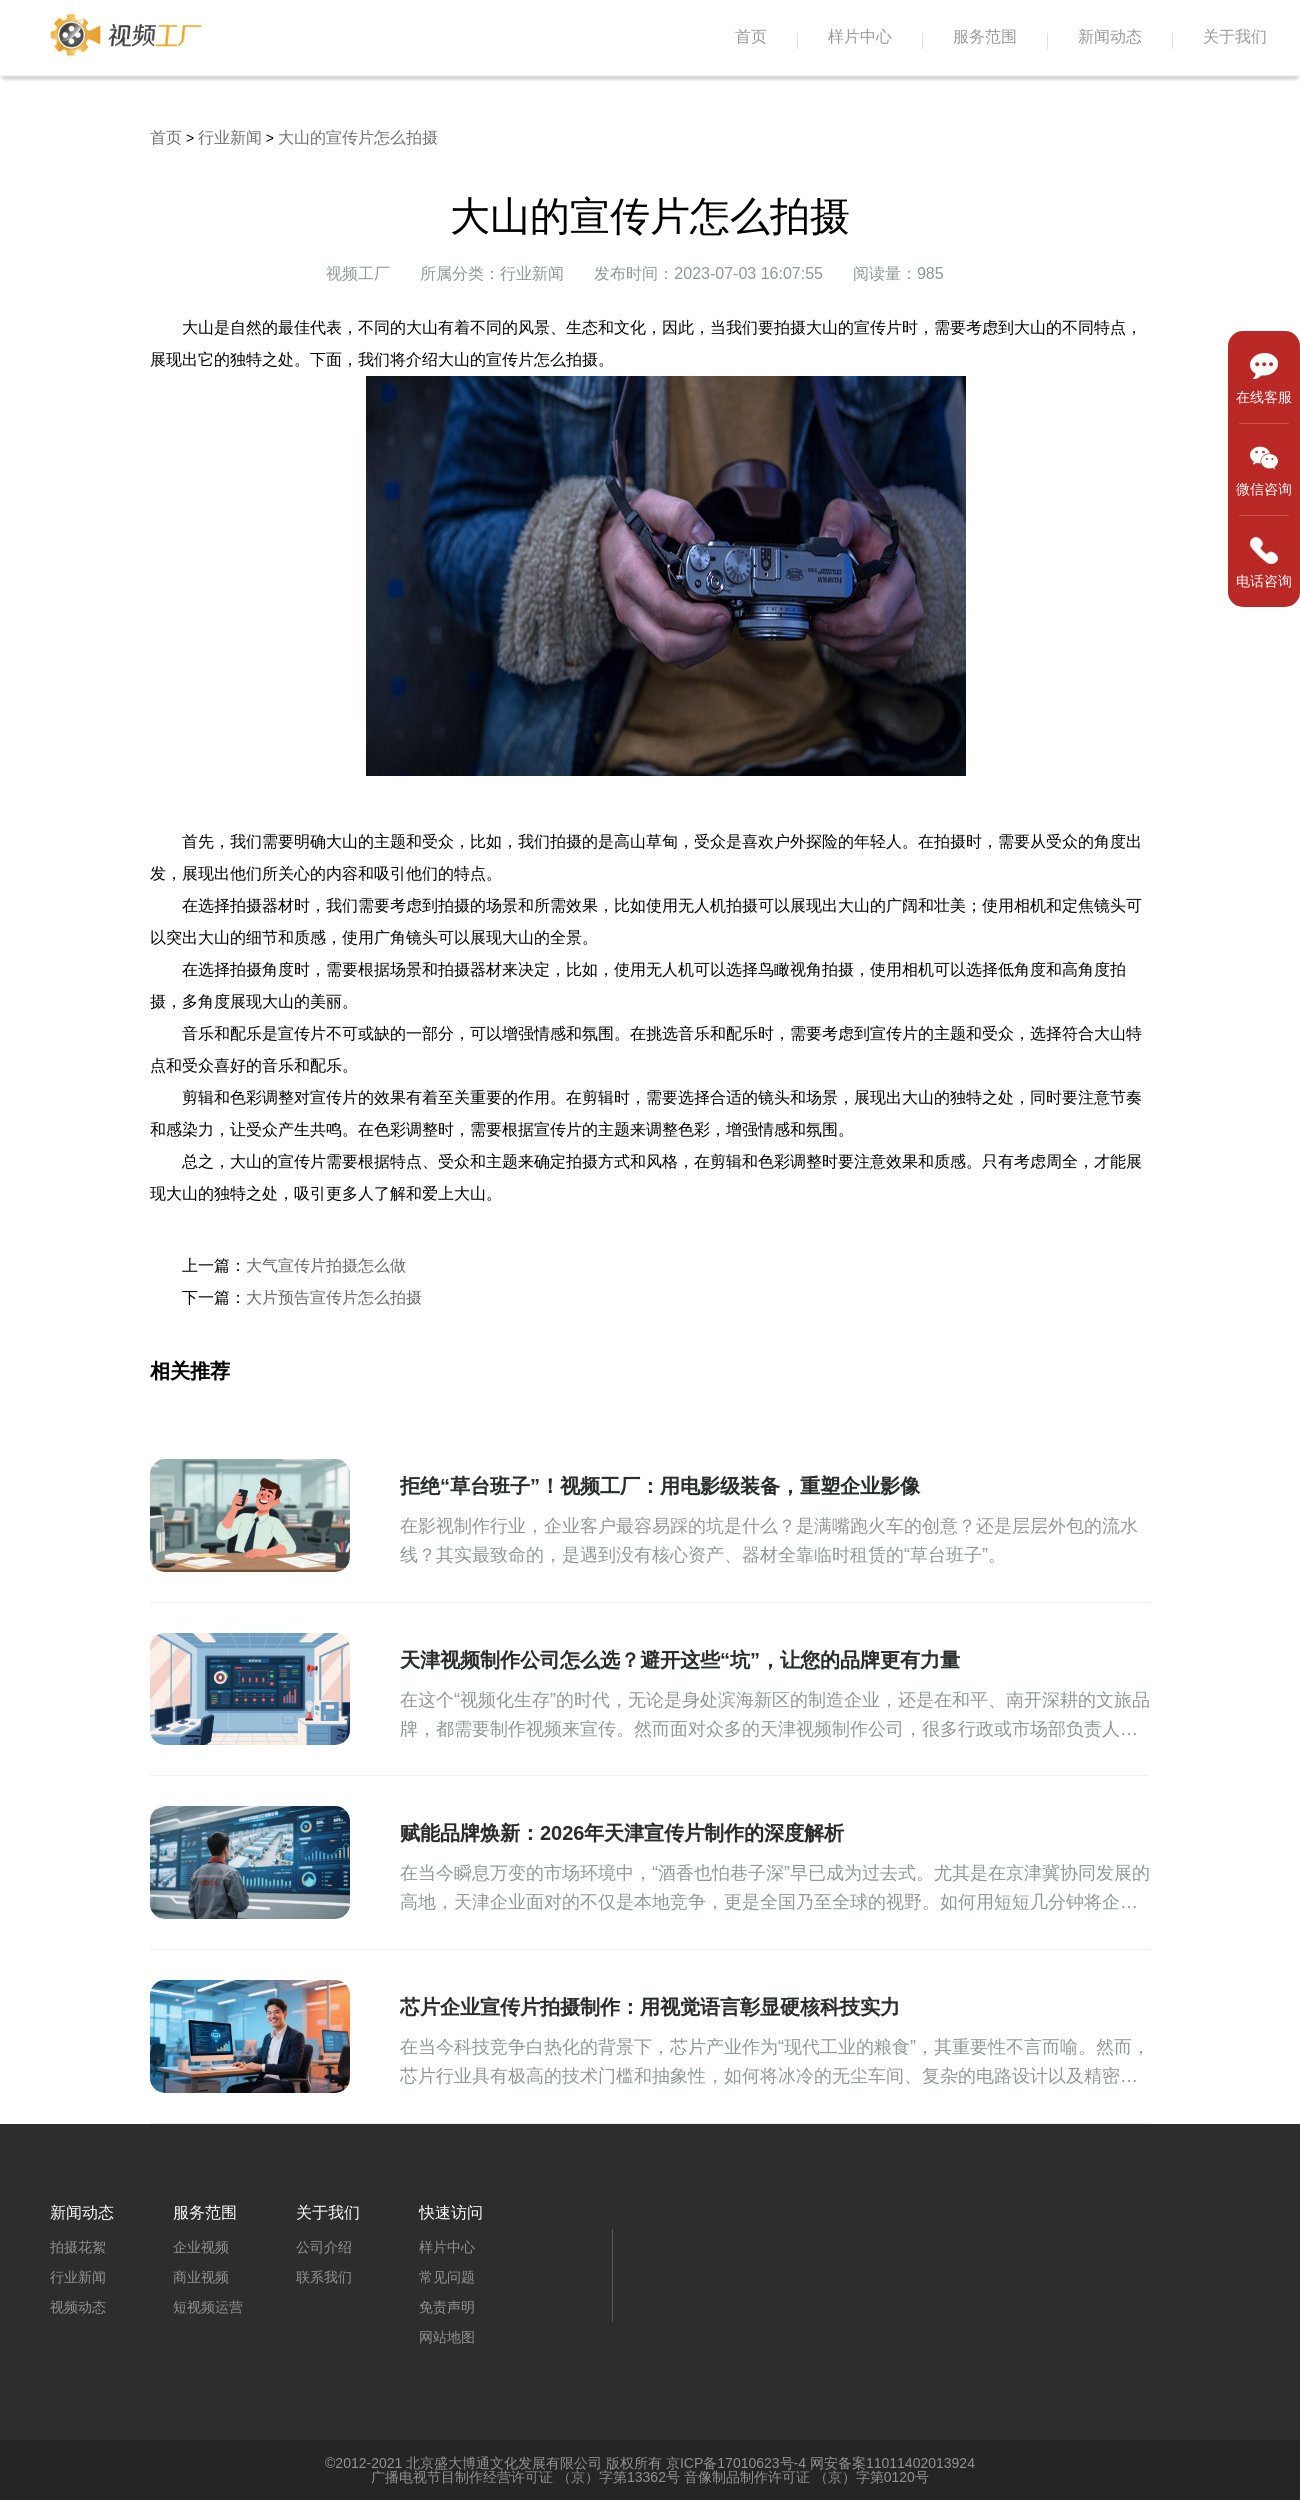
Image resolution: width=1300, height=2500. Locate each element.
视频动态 (78, 2307)
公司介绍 (324, 2247)
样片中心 (860, 36)
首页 (751, 36)
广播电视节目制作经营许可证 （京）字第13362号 (525, 2477)
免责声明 (447, 2307)
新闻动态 (1110, 36)
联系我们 (324, 2277)
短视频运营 (208, 2307)
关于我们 (1235, 36)
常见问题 (447, 2277)
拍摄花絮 (78, 2247)
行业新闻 (230, 137)
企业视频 (201, 2247)
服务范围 (985, 36)
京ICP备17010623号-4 (736, 2463)
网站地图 (447, 2337)
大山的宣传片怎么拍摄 (358, 137)
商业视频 (201, 2277)
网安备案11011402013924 (892, 2463)
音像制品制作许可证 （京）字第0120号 (806, 2477)
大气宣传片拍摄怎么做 (326, 1265)
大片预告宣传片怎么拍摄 (334, 1297)
